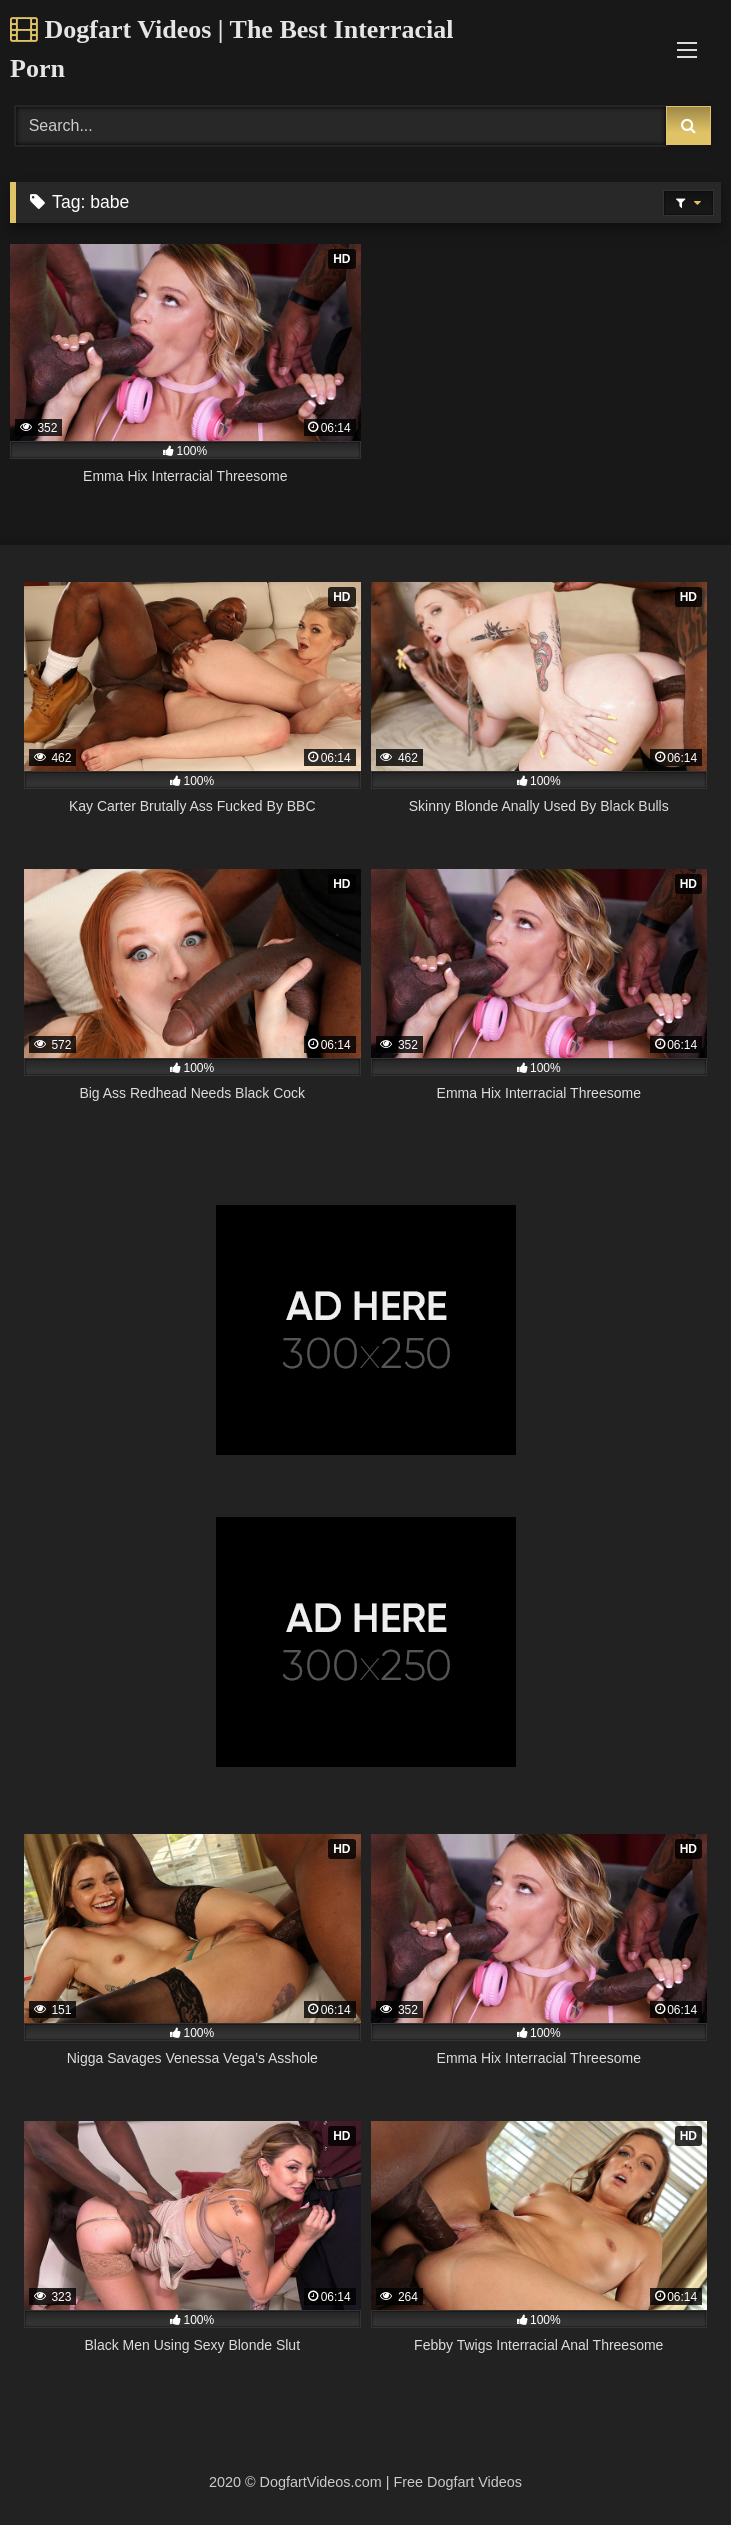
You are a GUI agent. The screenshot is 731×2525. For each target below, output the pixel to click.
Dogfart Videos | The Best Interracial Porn (231, 49)
